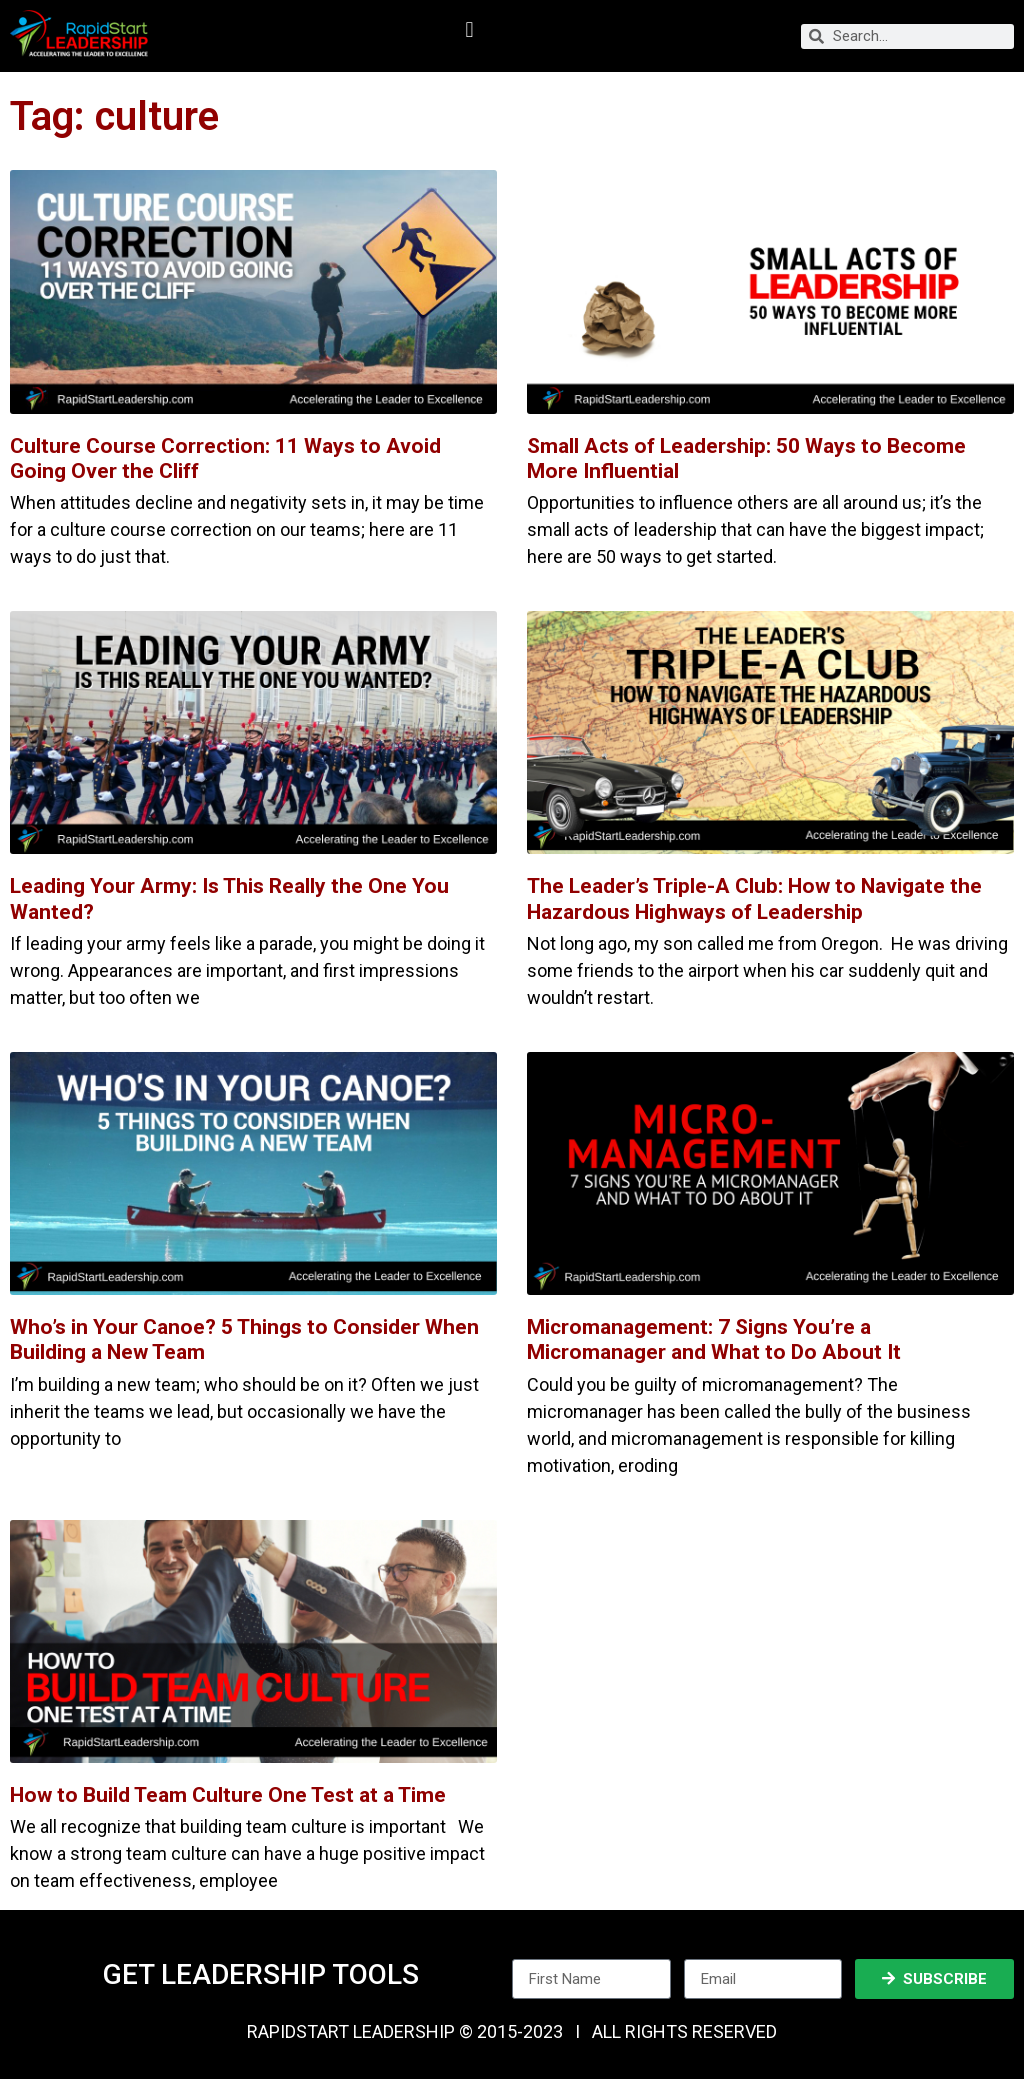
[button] (469, 30)
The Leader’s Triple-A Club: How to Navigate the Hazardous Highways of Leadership (754, 898)
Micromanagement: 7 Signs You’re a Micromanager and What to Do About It (714, 1339)
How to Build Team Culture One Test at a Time (228, 1795)
